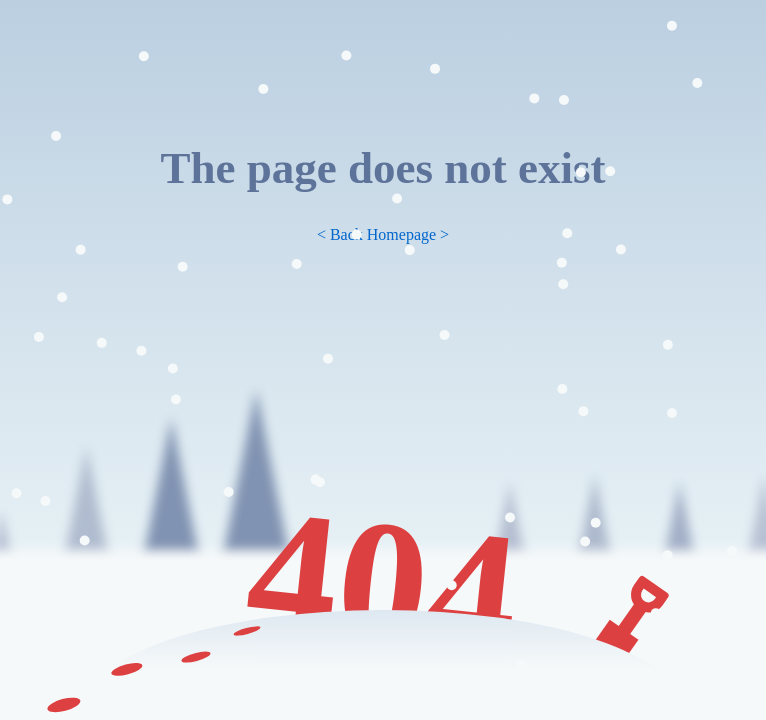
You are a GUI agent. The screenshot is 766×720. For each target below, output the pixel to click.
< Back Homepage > (383, 234)
